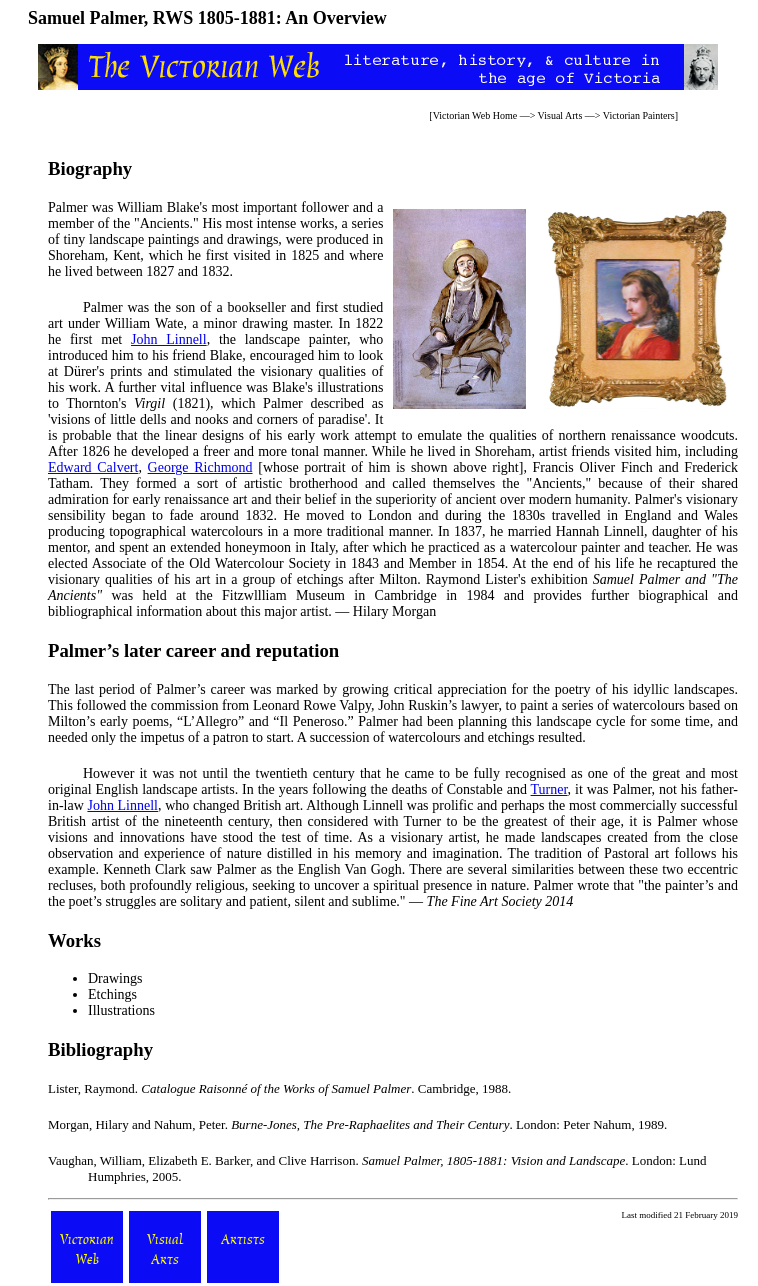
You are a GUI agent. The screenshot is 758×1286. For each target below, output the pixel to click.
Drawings (115, 978)
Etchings (112, 994)
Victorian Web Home (475, 115)
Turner (549, 789)
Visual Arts (560, 115)
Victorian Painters (639, 115)
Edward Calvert (93, 467)
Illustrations (121, 1010)
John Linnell (169, 339)
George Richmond (200, 467)
